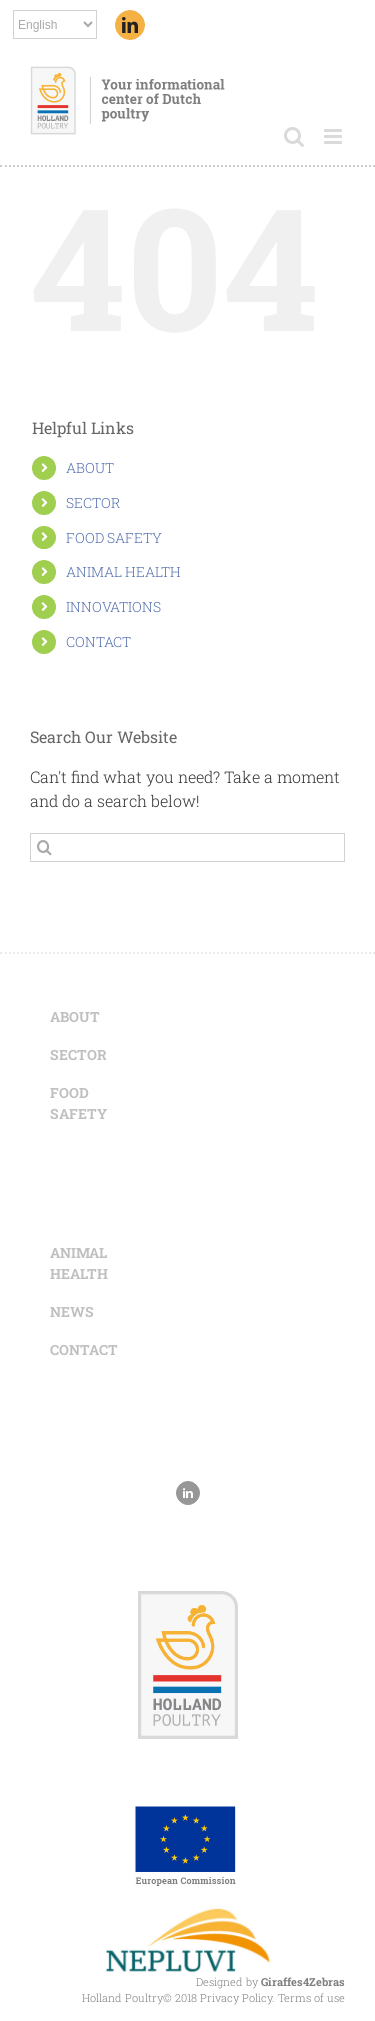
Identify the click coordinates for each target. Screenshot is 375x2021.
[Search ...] (187, 847)
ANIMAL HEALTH (123, 571)
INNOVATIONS (113, 606)
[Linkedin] (130, 25)
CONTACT (98, 641)
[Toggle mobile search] (294, 136)
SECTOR (93, 502)
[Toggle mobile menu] (334, 136)
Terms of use (311, 1997)
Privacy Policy (236, 1997)
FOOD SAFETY (114, 537)
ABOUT (90, 467)
